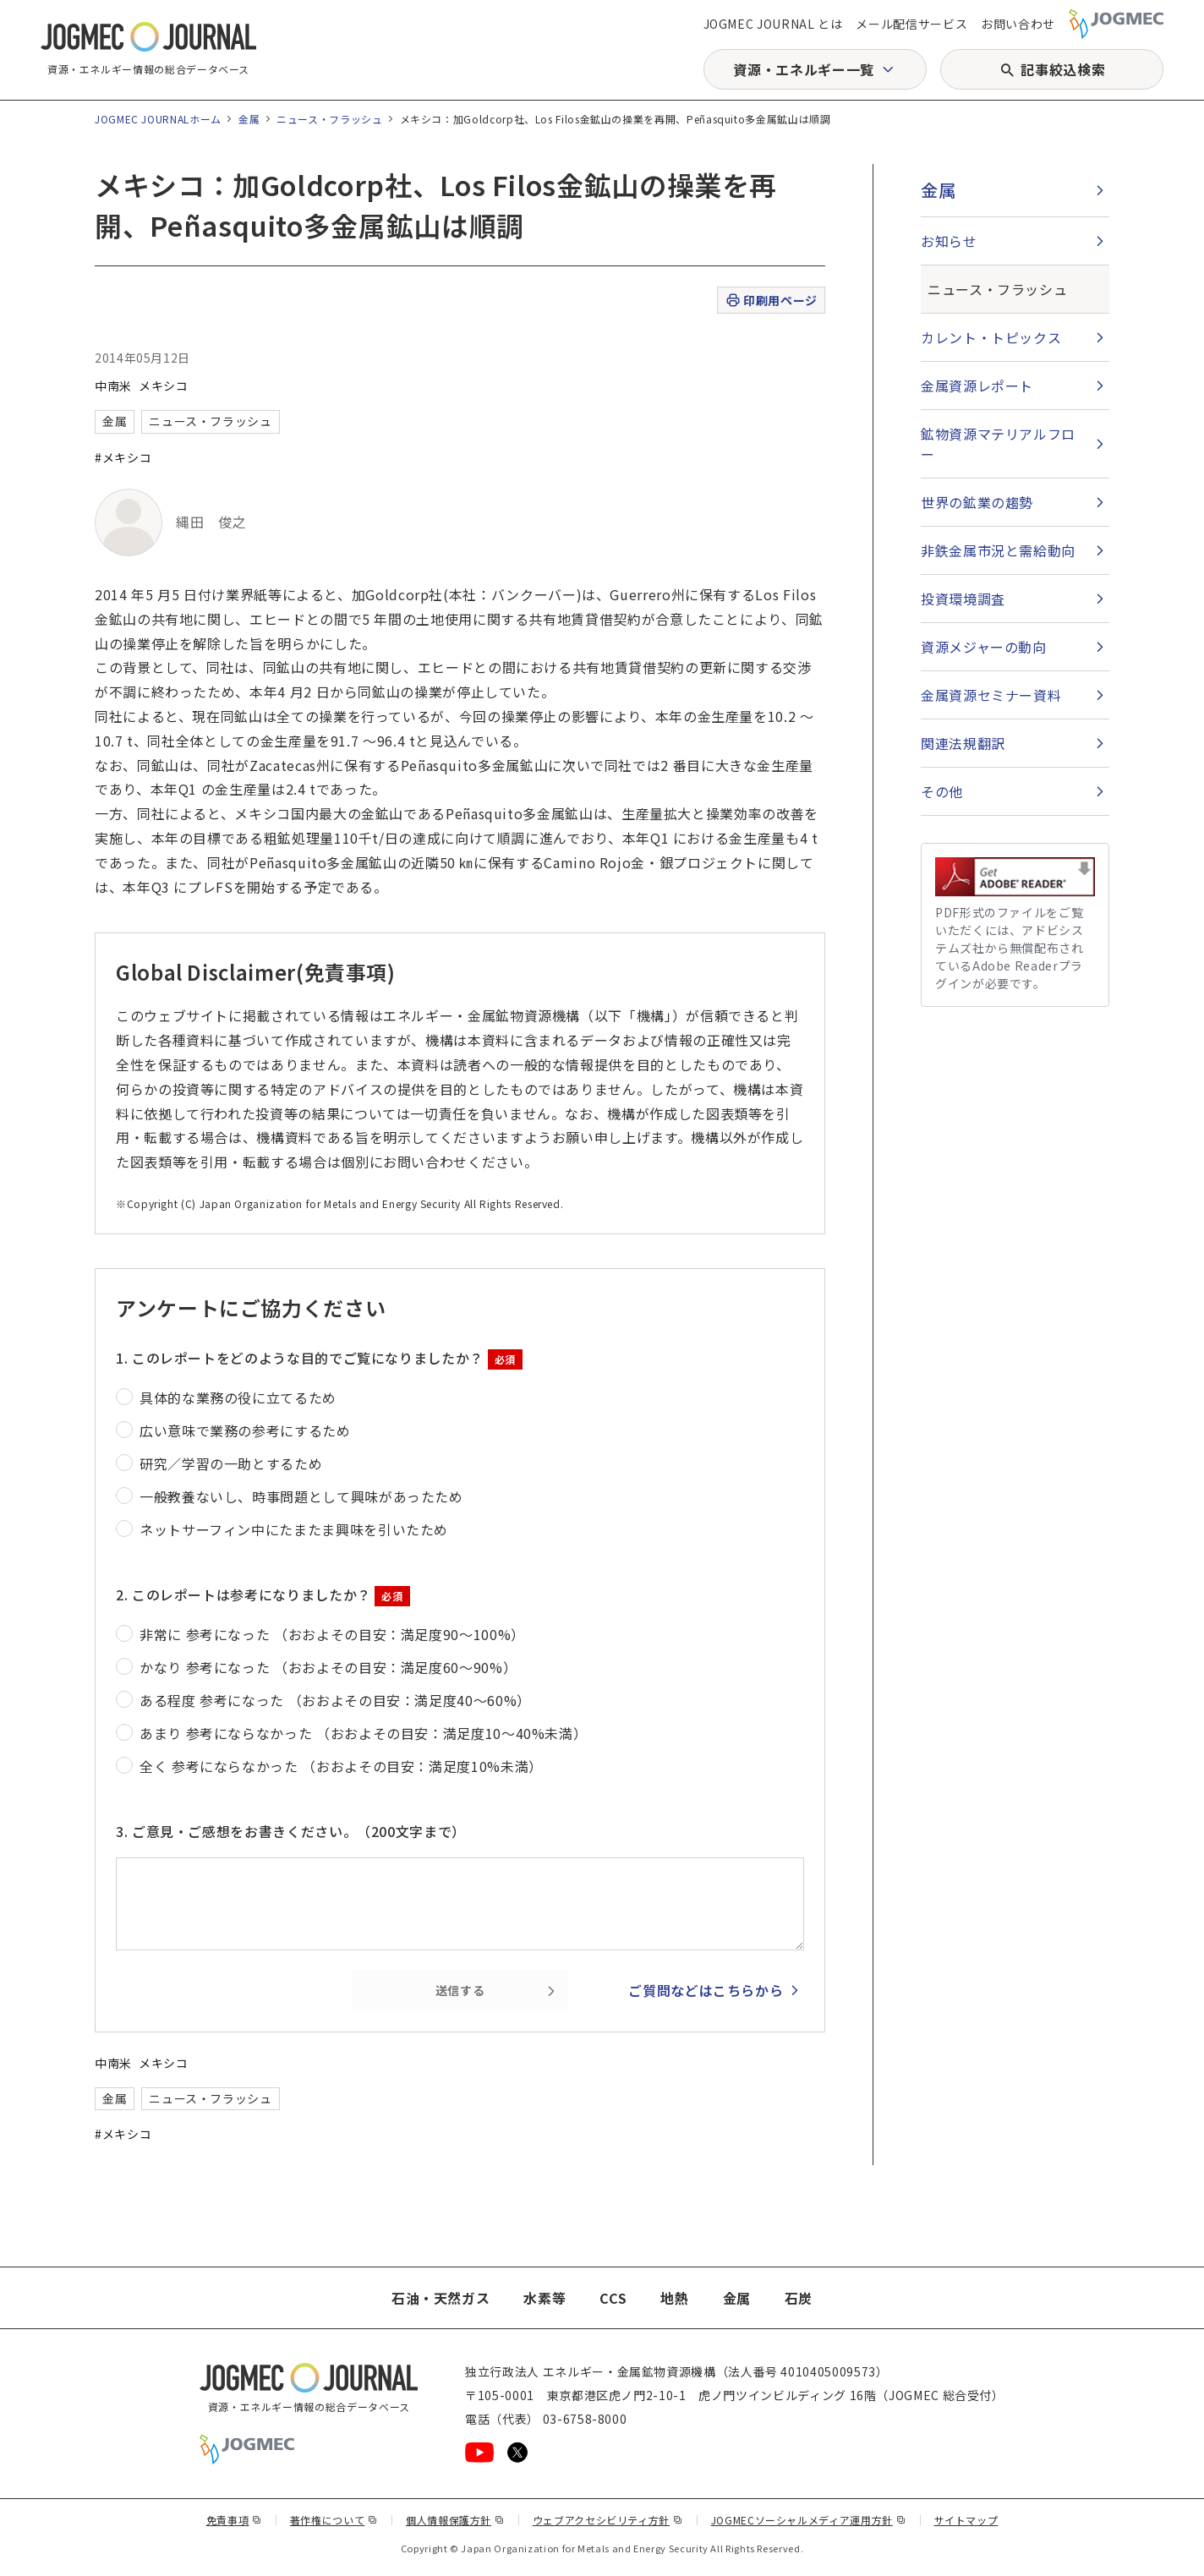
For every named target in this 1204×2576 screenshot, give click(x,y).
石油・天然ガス (440, 2298)
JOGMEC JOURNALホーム (158, 119)
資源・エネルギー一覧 (803, 69)
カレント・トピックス (991, 337)
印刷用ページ (771, 300)
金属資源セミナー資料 (991, 695)
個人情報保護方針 (455, 2520)
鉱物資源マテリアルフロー (998, 444)
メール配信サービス (911, 23)
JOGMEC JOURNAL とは (773, 23)
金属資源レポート (977, 385)
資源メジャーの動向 (984, 647)
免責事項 (234, 2520)
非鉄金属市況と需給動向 (998, 550)
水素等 (544, 2298)
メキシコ (164, 385)
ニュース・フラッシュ (329, 119)
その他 (942, 791)
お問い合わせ (1018, 23)
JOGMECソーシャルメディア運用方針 (808, 2520)
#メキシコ (123, 457)
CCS (613, 2298)
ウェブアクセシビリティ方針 (608, 2520)
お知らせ (949, 241)
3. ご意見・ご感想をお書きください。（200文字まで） (291, 1831)
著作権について (334, 2520)
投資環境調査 (963, 598)
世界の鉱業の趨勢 (977, 502)
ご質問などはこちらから (705, 1990)
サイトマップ (966, 2520)
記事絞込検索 (1063, 69)
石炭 (799, 2298)
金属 (249, 119)
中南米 (113, 385)
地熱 (674, 2298)
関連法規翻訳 (963, 743)
